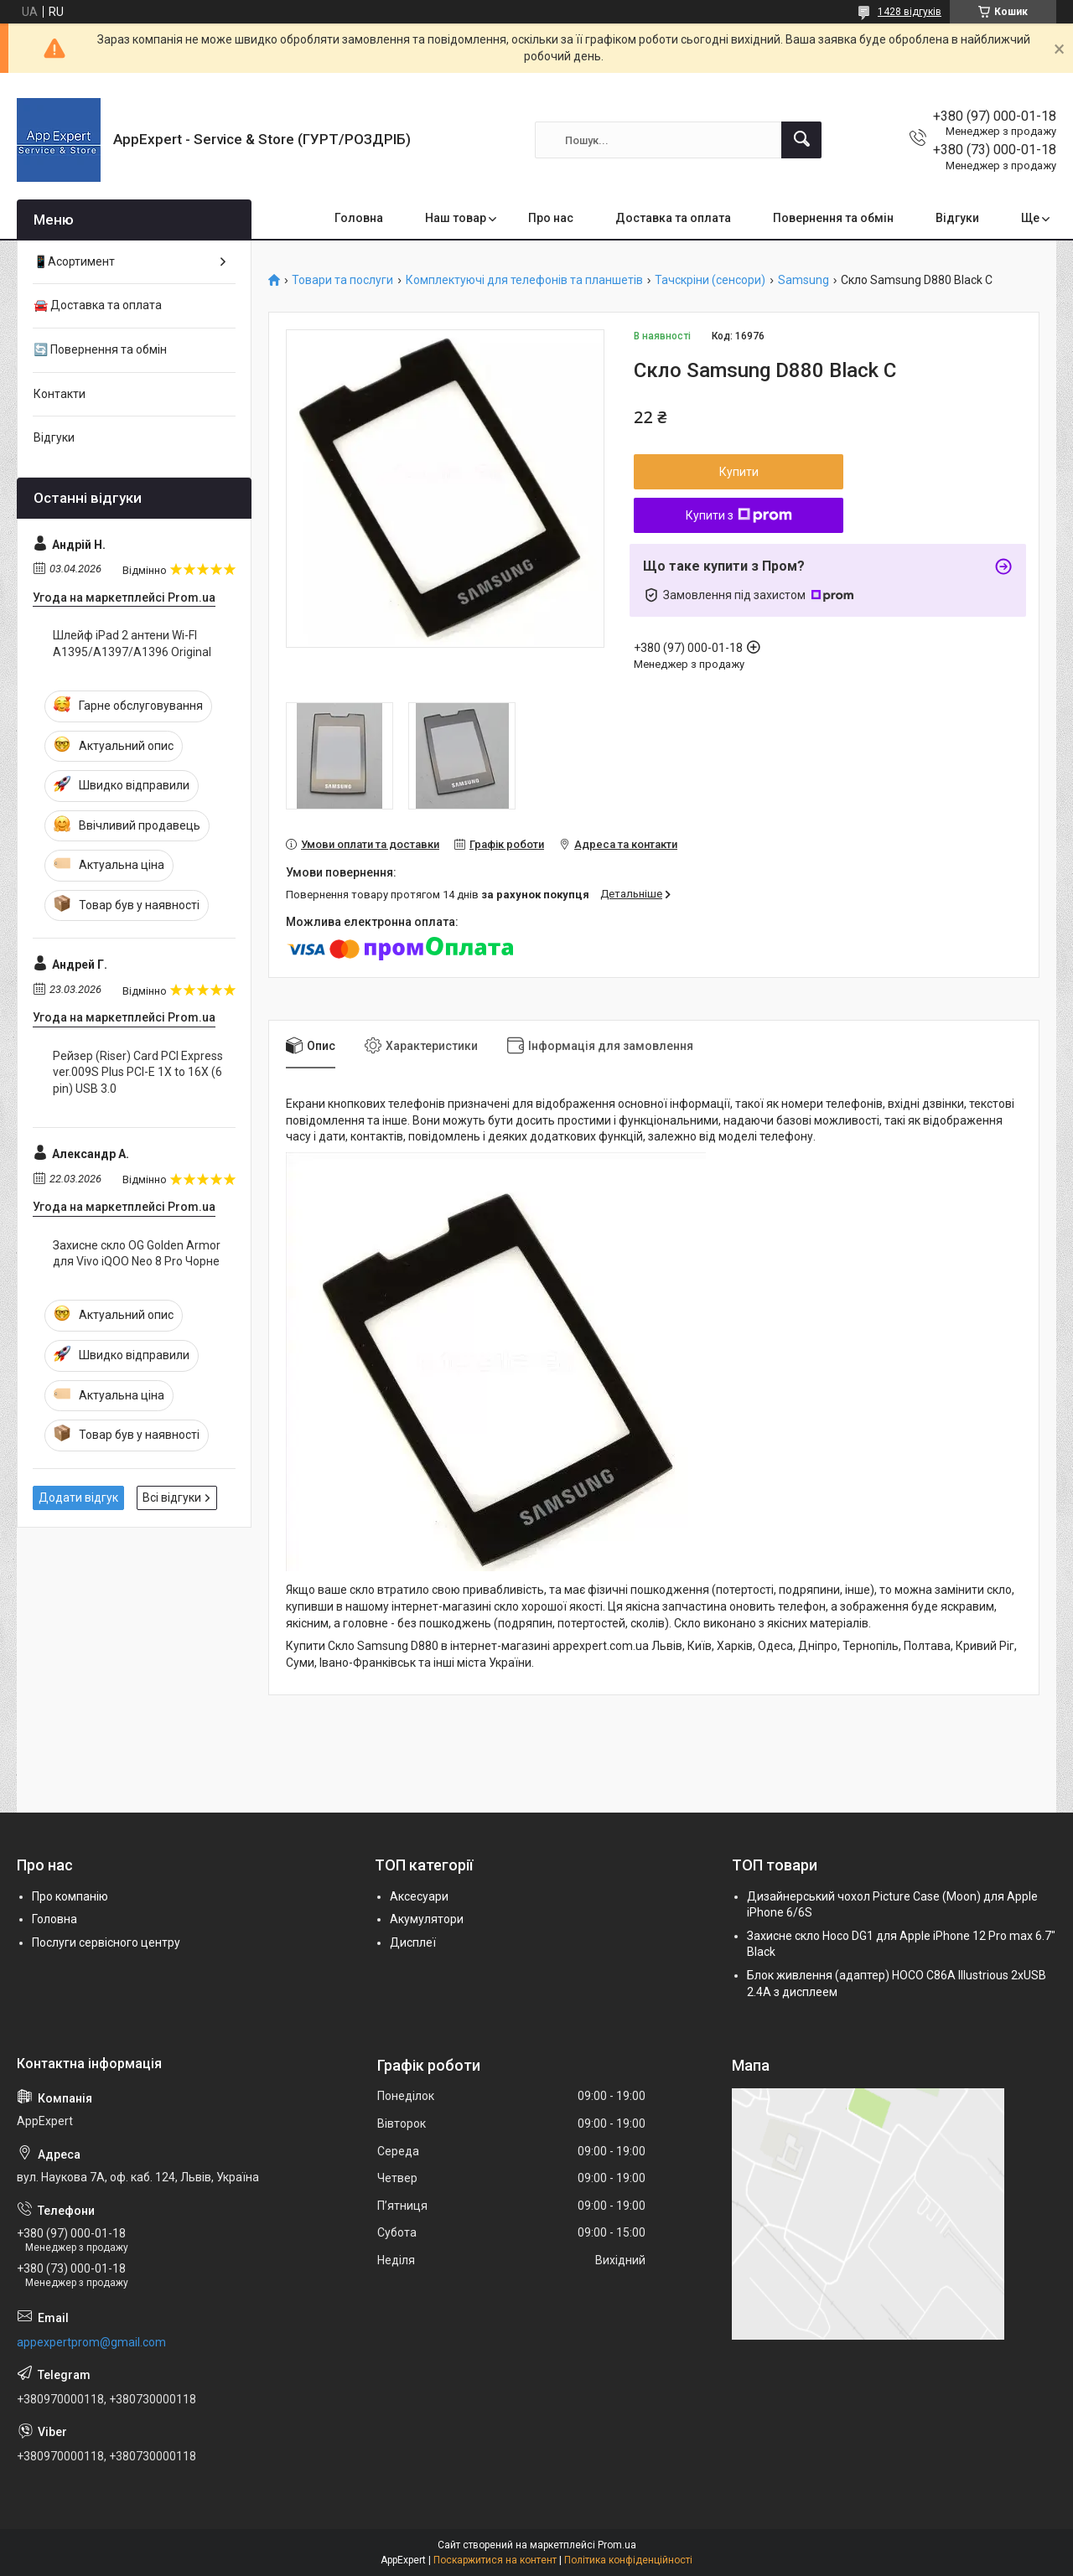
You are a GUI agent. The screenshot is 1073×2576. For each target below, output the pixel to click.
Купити (739, 471)
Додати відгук (78, 1497)
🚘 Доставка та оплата (98, 305)
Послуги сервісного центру (106, 1942)
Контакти (60, 394)
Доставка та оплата (673, 218)
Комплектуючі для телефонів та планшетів (524, 280)
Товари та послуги (342, 280)
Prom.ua (617, 2545)
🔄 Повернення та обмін (100, 349)
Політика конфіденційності (628, 2560)
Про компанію (70, 1896)
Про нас (550, 218)
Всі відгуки (172, 1497)
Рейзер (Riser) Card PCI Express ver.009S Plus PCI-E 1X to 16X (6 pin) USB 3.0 (138, 1072)
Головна (358, 218)
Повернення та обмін (833, 218)
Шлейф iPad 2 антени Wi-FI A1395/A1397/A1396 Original (132, 643)
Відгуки (957, 218)
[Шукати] (801, 140)
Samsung (803, 280)
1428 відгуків (909, 12)
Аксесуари (419, 1896)
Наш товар (455, 218)
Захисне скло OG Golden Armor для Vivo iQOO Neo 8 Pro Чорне (136, 1254)
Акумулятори (427, 1919)
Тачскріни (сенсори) (710, 280)
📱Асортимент (74, 261)
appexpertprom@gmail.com (91, 2342)
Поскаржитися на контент (495, 2560)
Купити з (739, 515)
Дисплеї (413, 1942)
